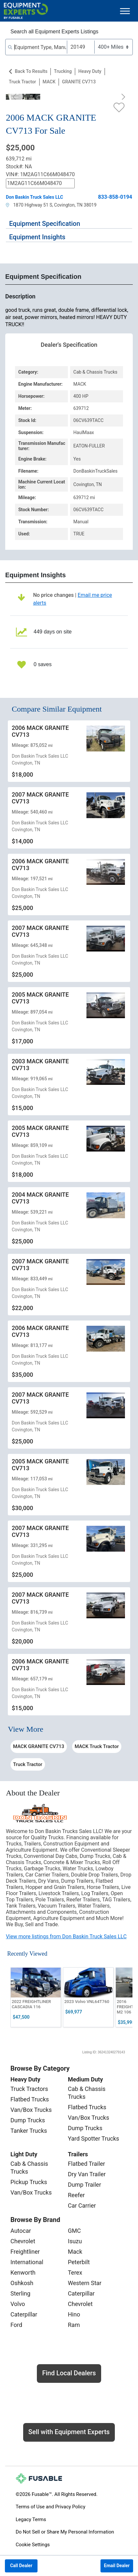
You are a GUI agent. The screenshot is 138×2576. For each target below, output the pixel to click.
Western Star (84, 2283)
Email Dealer (117, 2565)
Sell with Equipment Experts (69, 2432)
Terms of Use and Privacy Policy (50, 2507)
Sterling (20, 2293)
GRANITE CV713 (79, 81)
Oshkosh (21, 2283)
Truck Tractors (29, 2088)
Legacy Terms (31, 2519)
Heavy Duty (89, 71)
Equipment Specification (44, 223)
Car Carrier (82, 2205)
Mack (75, 2251)
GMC (74, 2230)
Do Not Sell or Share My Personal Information (65, 2532)
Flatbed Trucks (29, 2099)
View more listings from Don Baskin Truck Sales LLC (66, 1936)
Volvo (17, 2303)
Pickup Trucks (28, 2182)
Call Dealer (21, 2565)
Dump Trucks (27, 2120)
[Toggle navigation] (125, 11)
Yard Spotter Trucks (93, 2138)
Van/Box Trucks (31, 2109)
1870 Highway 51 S (29, 205)
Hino (74, 2314)
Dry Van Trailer (87, 2174)
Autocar (20, 2230)
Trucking (63, 71)
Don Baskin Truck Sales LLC (34, 197)
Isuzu (75, 2241)
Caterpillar (23, 2314)
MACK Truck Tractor (97, 1746)
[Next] (122, 97)
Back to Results (31, 71)
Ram (74, 2324)
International (26, 2262)
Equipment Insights (37, 237)
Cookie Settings (33, 2545)
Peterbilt (79, 2262)
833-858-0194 (115, 197)
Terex (75, 2272)
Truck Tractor (22, 81)
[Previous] (16, 97)
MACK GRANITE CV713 (38, 1746)
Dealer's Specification (69, 344)
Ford (16, 2324)
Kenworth (23, 2272)
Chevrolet (22, 2241)
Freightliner (25, 2251)
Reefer (76, 2195)
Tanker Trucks (28, 2130)
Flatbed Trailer (86, 2163)
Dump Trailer (84, 2184)
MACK (49, 81)
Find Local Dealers (69, 2373)
